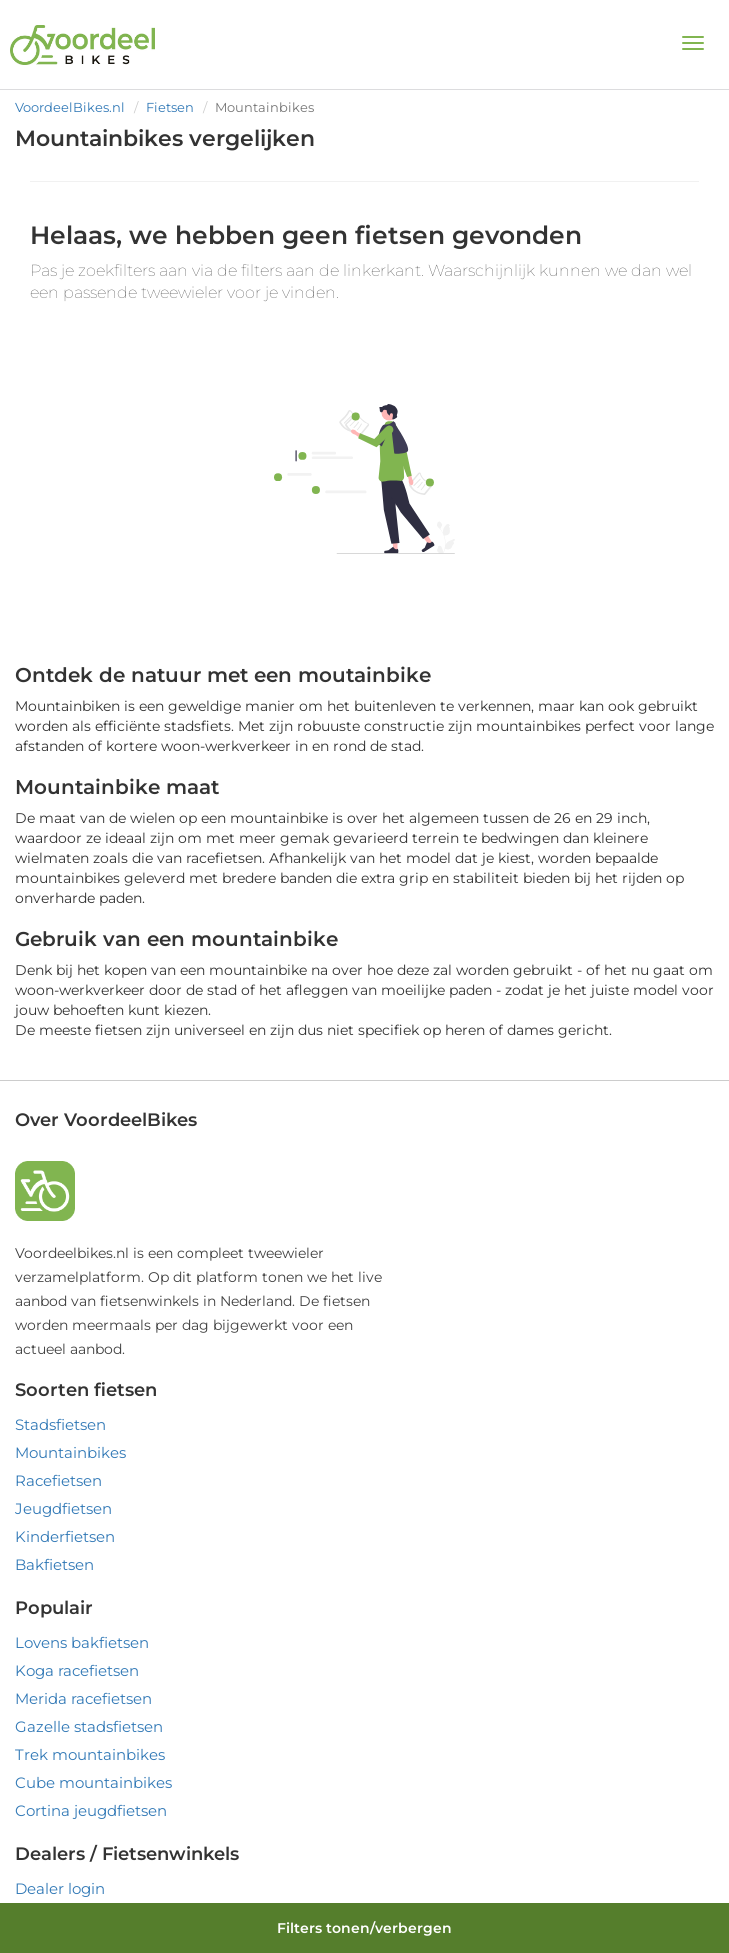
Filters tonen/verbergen (364, 1928)
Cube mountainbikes (93, 1782)
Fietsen (170, 107)
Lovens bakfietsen (82, 1642)
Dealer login (60, 1888)
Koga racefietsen (77, 1670)
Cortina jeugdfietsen (91, 1810)
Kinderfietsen (65, 1536)
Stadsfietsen (60, 1424)
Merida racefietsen (83, 1698)
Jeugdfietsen (63, 1508)
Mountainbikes (70, 1452)
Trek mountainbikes (90, 1754)
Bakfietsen (54, 1564)
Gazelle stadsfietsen (89, 1726)
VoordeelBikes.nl (70, 107)
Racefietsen (58, 1480)
